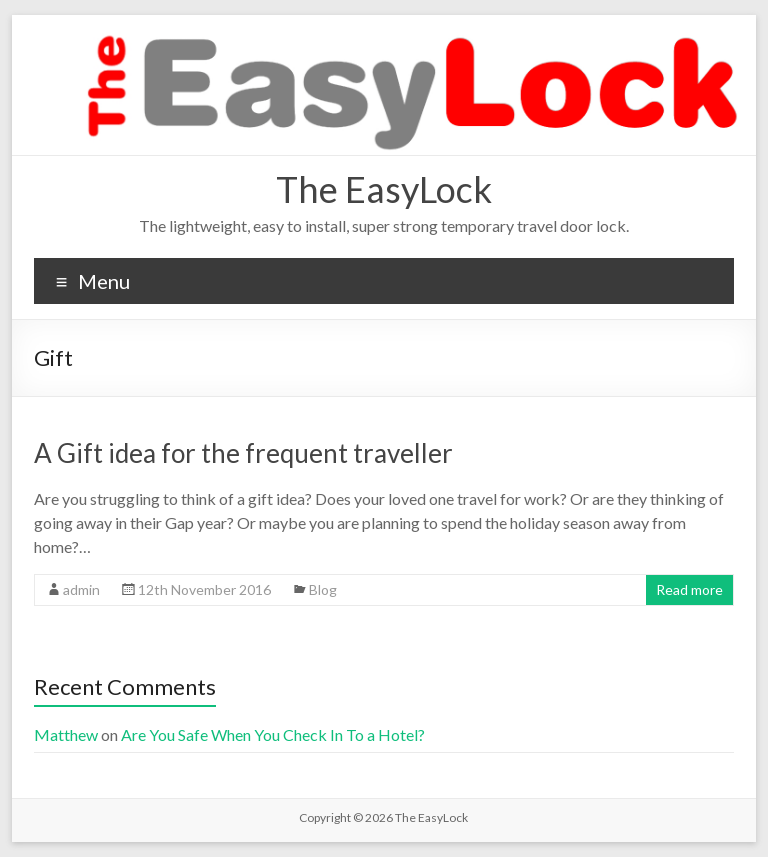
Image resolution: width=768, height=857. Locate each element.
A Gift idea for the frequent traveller (243, 453)
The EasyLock (384, 189)
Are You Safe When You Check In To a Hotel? (274, 734)
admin (81, 589)
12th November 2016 (204, 589)
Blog (323, 589)
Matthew (66, 734)
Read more (689, 589)
